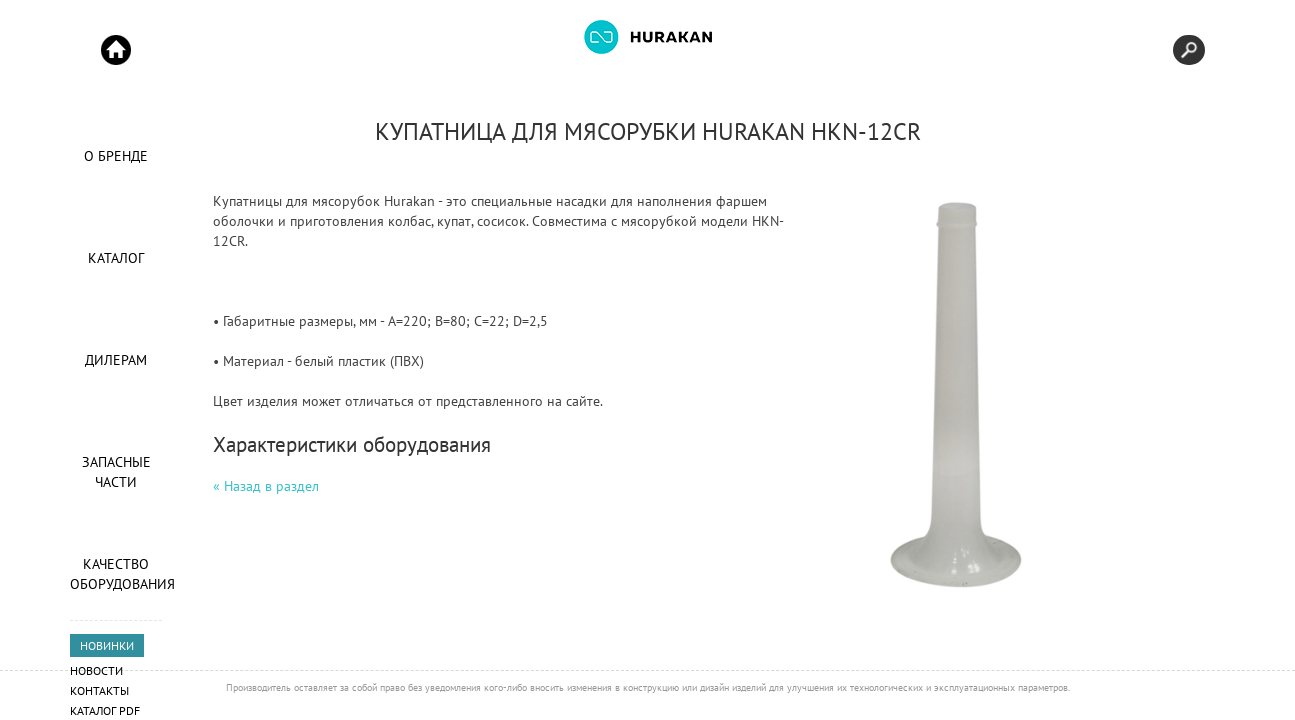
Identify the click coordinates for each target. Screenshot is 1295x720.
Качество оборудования (116, 574)
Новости (96, 670)
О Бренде (116, 156)
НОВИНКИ (107, 645)
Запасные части (116, 472)
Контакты (99, 690)
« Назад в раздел (266, 486)
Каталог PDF (105, 710)
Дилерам (116, 360)
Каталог (116, 258)
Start (116, 50)
